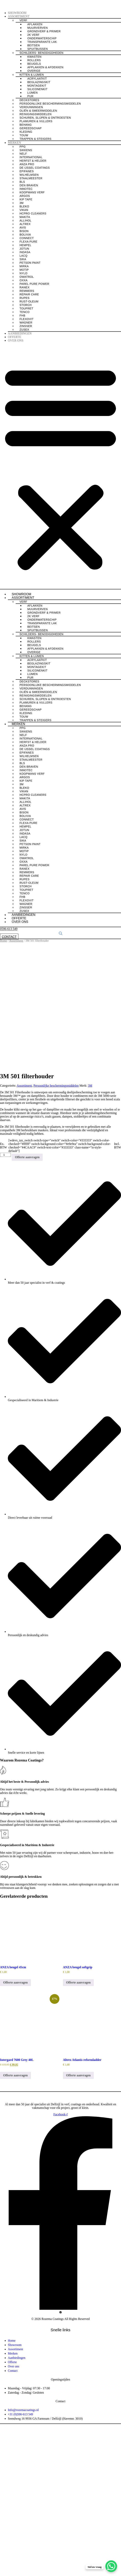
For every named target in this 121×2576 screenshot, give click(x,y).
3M (90, 1085)
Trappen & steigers (35, 138)
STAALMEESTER (31, 178)
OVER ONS (15, 340)
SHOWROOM (17, 12)
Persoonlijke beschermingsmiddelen (50, 103)
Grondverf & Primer (44, 31)
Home (3, 940)
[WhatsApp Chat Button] (111, 2566)
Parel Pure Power (34, 283)
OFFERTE (14, 337)
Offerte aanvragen (27, 1157)
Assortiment (16, 940)
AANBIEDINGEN (20, 333)
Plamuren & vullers (36, 121)
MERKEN (14, 142)
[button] (60, 467)
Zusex (24, 329)
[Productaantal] (5, 1155)
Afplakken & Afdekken (45, 67)
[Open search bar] (61, 933)
